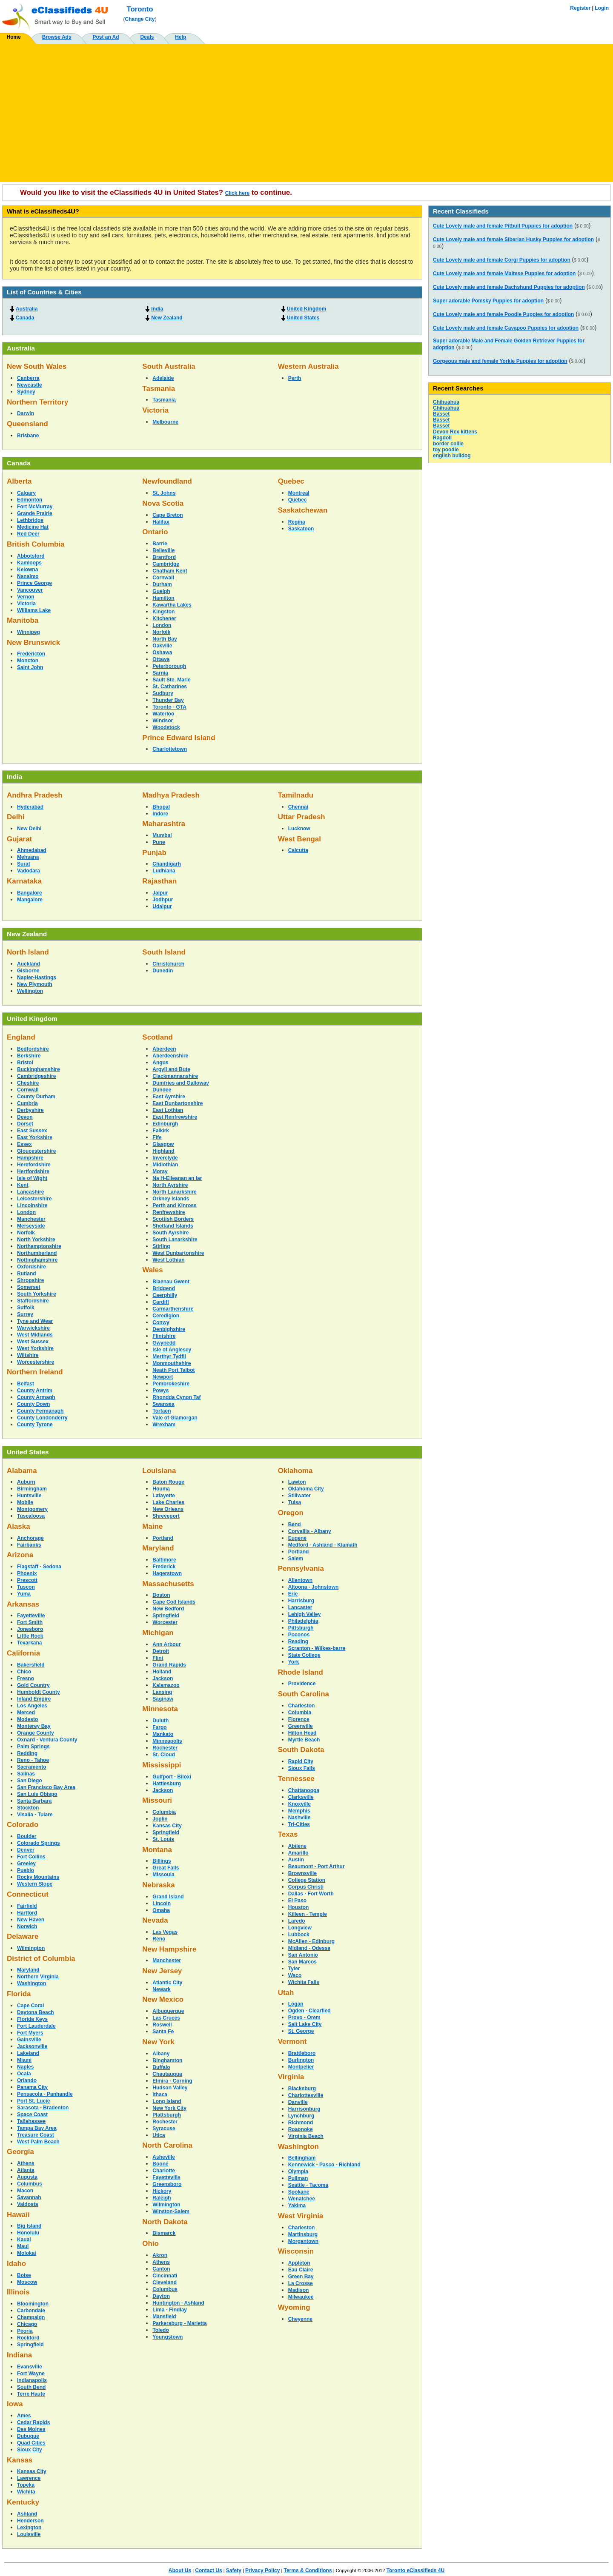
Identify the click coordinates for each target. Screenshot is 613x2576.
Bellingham (302, 2158)
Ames (24, 2416)
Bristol (25, 1063)
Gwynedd (163, 1343)
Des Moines (31, 2429)
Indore (160, 814)
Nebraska (158, 1885)
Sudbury (162, 693)
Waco (295, 1975)
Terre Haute (31, 2394)
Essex (24, 1144)
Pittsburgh (301, 1628)
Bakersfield (31, 1665)
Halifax (160, 522)
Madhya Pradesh (170, 795)
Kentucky (23, 2502)
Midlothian (165, 1165)
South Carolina (303, 1694)
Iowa (15, 2404)
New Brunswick (33, 642)
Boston (161, 1595)
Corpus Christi (306, 1887)
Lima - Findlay (169, 2310)
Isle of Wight (32, 1178)
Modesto (27, 1719)
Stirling (161, 1246)
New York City (169, 2108)
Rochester (165, 1748)
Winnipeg (28, 632)
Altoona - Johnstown (313, 1587)
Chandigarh (166, 864)
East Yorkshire (34, 1137)
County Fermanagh (40, 1411)
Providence (302, 1684)
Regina (296, 522)
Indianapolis (32, 2380)
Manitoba (22, 620)
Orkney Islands (170, 1199)
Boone (160, 2164)
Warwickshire (33, 1328)
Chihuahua (446, 402)
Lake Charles (168, 1502)
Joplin (159, 1819)
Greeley (26, 1863)
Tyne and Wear (35, 1321)
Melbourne (165, 422)
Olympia (298, 2171)
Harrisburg (301, 1601)
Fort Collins (31, 1857)
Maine (152, 1526)
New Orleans (167, 1509)
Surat (23, 864)
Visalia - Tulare (35, 1815)
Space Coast (32, 2114)
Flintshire (163, 1336)
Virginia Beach (306, 2136)
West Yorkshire (35, 1348)
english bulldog (452, 456)
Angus (160, 1063)
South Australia (168, 366)
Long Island (166, 2101)
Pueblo (25, 1870)
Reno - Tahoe (33, 1760)
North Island (28, 952)
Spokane (298, 2192)
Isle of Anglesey (171, 1350)
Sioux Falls (301, 1768)
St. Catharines (169, 687)
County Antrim (34, 1390)
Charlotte (163, 2171)
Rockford (28, 2338)
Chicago (27, 2324)
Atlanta (25, 2170)
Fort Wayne (31, 2374)
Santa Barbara (34, 1801)
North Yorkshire (36, 1239)
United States (303, 318)
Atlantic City (167, 1983)
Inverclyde (165, 1158)
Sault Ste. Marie (171, 680)
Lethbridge (30, 520)
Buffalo (161, 2067)
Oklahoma (295, 1471)
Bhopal (161, 807)
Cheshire (28, 1083)
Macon (25, 2191)
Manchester (31, 1219)
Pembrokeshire (170, 1384)
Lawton (297, 1482)
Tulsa (294, 1502)
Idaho (16, 2264)
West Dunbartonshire (178, 1253)
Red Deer (28, 534)
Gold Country (33, 1685)
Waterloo (163, 714)
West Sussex (33, 1342)
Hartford (27, 1913)
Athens (25, 2163)
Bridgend (163, 1288)
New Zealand (166, 318)
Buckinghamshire (38, 1069)
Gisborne (28, 971)
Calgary (26, 493)
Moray (159, 1171)
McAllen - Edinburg (311, 1941)
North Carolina (167, 2145)
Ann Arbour (166, 1644)
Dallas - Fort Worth (311, 1894)
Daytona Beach (35, 2012)
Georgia (20, 2152)
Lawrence (28, 2478)
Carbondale (31, 2311)
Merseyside (31, 1226)
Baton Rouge (168, 1482)
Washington (31, 1983)
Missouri (157, 1800)
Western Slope (34, 1884)
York (293, 1662)
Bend (294, 1524)
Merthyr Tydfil (169, 1356)
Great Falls (165, 1868)
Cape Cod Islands (173, 1602)
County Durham (36, 1097)
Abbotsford (31, 556)
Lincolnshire (32, 1205)
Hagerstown (167, 1573)
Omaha (161, 1910)
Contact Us (208, 2570)
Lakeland (28, 2053)
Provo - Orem (304, 2017)
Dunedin (162, 971)
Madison (298, 2290)
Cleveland (164, 2282)
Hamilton (163, 598)
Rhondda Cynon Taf (176, 1397)
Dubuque (28, 2436)
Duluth (160, 1721)
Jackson (162, 1678)
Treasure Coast (35, 2135)
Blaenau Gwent (170, 1282)
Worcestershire (35, 1362)
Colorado (22, 1825)
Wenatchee (301, 2199)
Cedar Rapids (33, 2422)
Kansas (19, 2460)
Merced (26, 1712)
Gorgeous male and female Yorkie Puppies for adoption (500, 361)
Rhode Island (300, 1672)
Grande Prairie (34, 513)
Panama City (32, 2087)
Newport (162, 1377)
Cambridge (165, 564)
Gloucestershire (36, 1151)
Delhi (15, 817)
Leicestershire (34, 1199)
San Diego (29, 1781)
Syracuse (163, 2128)
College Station (306, 1880)
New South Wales (36, 366)
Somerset (28, 1287)
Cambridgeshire (36, 1076)
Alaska (18, 1526)
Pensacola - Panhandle (45, 2094)
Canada (25, 318)
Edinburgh (165, 1124)
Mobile (25, 1502)
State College (304, 1655)
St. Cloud (163, 1755)
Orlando (27, 2080)
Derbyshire (30, 1110)
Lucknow (299, 829)
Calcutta (298, 850)
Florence (298, 1719)
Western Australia (308, 366)
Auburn (26, 1482)
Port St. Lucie (33, 2101)
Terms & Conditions (308, 2570)
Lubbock (298, 1935)
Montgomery (32, 1509)
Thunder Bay (167, 700)
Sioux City (29, 2450)
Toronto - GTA (169, 707)
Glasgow (163, 1144)
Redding (27, 1753)
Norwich (27, 1926)
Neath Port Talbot (173, 1370)
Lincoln (161, 1903)
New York (158, 2042)
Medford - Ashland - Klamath (323, 1545)
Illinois (18, 2292)
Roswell (162, 2025)
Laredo (296, 1921)
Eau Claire (300, 2270)
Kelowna (27, 570)
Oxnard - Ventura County (47, 1740)
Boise (24, 2275)
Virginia (291, 2077)
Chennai (298, 807)
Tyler (294, 1969)
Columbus (29, 2184)
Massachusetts (168, 1584)
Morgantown (303, 2241)
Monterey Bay (34, 1726)
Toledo (160, 2330)
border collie (448, 444)
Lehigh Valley (304, 1614)
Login (602, 8)
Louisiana (159, 1471)
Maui (23, 2246)
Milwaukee (301, 2297)
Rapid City (300, 1761)
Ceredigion (165, 1316)
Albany (160, 2054)
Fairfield (27, 1906)
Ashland (27, 2514)
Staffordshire (33, 1301)
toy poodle (446, 450)
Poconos (299, 1635)
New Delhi (29, 829)
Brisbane (28, 436)
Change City (140, 19)
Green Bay (301, 2277)
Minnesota (160, 1709)
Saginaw (162, 1699)
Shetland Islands (172, 1226)
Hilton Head (302, 1733)
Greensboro (166, 2184)
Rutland (26, 1274)
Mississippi (161, 1765)
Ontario (155, 532)
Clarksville (301, 1797)
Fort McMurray (34, 507)
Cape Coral (30, 2006)
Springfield (30, 2345)
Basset (441, 414)
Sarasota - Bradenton (43, 2108)
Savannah (29, 2197)
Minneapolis (167, 1741)
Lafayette (163, 1496)
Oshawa (162, 652)
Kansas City (31, 2471)
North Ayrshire (170, 1185)
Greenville (300, 1726)
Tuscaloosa (31, 1516)
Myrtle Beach (304, 1740)
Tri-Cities (299, 1824)
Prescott (27, 1580)
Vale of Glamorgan (174, 1418)
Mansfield (164, 2317)
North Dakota (164, 2222)
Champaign (31, 2317)
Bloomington (33, 2304)
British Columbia (35, 544)
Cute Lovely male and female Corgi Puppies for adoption (501, 260)
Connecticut (28, 1894)
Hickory (161, 2191)
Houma (161, 1489)
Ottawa (160, 659)
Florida (19, 1994)
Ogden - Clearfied (309, 2011)
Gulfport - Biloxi (171, 1777)
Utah (286, 1993)
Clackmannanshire (175, 1076)
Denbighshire (168, 1329)
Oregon (291, 1513)
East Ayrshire (168, 1097)
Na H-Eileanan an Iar (177, 1178)
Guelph (161, 591)
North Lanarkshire (174, 1192)
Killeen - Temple (307, 1914)
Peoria (25, 2331)
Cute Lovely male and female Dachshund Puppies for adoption (509, 287)
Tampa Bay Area (37, 2128)
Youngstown (167, 2337)
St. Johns (163, 493)
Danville (298, 2102)
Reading (298, 1641)
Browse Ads (57, 37)
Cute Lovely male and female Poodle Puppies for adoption (503, 314)
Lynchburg (301, 2116)
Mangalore (30, 900)
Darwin (25, 413)
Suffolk (25, 1308)
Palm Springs (33, 1747)
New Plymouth (34, 984)
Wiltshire (28, 1355)
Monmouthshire (171, 1363)
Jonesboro (30, 1629)
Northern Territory (37, 402)
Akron (159, 2255)
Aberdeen (164, 1049)
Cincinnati (164, 2276)
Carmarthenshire (172, 1309)
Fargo (159, 1727)
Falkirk (160, 1131)
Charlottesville (306, 2095)
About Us (180, 2570)
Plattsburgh (166, 2115)
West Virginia (301, 2216)
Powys (160, 1390)
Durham (162, 584)
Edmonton (29, 500)
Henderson (30, 2521)
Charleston (301, 1706)
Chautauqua (167, 2074)
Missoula (163, 1875)
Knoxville (299, 1804)
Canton (161, 2269)
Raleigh (161, 2198)
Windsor (162, 721)
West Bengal (299, 839)
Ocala (24, 2074)
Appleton (299, 2263)
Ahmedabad (31, 850)
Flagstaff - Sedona (39, 1567)
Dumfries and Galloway (180, 1083)
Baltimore (164, 1560)
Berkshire (28, 1056)
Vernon (25, 597)
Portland (162, 1538)
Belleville (163, 550)
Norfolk (161, 632)
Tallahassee (31, 2121)
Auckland (28, 964)
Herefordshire (34, 1165)
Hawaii (18, 2215)
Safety (233, 2570)
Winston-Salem (170, 2211)
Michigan (157, 1633)
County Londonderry (42, 1418)
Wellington (30, 991)
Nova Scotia (162, 503)
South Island (164, 952)
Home (14, 37)
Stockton (28, 1808)
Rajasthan (159, 881)
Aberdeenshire (170, 1056)
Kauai (24, 2240)
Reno (158, 1939)
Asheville (163, 2157)
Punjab (154, 853)
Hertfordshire (33, 1171)
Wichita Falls (303, 1982)
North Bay (164, 639)
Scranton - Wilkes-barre (317, 1648)
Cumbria (27, 1103)
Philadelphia (303, 1621)
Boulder (26, 1836)
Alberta (19, 481)
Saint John (30, 667)
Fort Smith (30, 1622)
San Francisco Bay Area (46, 1787)
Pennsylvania (301, 1568)
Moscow (27, 2282)
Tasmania (158, 389)
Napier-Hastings (36, 977)
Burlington (301, 2060)
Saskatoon (301, 529)
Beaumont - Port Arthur (316, 1866)
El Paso (297, 1901)
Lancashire (30, 1192)
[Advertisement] (306, 109)
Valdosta (27, 2204)
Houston (298, 1907)
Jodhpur (162, 900)
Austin (296, 1860)
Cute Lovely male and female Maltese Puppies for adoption (504, 273)
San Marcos (302, 1962)
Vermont (292, 2041)
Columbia (164, 1812)
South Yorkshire (36, 1294)
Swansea (163, 1404)
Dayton (161, 2296)
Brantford (164, 557)
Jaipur (160, 893)
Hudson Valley (169, 2088)
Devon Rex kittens (455, 432)
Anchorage (30, 1538)
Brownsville (302, 1873)
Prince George (34, 583)
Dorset (25, 1124)
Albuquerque (168, 2011)
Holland (161, 1672)
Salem (295, 1559)
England (21, 1037)
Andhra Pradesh (35, 795)
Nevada (155, 1920)
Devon (25, 1117)
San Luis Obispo (37, 1794)
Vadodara (28, 871)
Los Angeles (32, 1706)
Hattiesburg (166, 1784)
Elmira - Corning (172, 2081)
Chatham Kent (169, 571)
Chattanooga (303, 1790)
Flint (157, 1658)
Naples (25, 2067)
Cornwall (163, 578)
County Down (33, 1404)
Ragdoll (442, 438)
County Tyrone (35, 1425)
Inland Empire (34, 1699)
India (157, 309)
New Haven (30, 1920)
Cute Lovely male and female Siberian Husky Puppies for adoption (513, 239)
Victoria (155, 410)
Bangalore (29, 893)
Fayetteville (31, 1616)
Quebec (291, 481)
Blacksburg (302, 2089)
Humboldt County (38, 1692)
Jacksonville (32, 2046)
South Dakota (301, 1750)
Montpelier (301, 2067)
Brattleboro (302, 2053)
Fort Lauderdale (36, 2026)
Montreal (298, 493)
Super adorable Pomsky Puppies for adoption (488, 301)
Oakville (162, 646)
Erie (293, 1594)
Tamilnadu (295, 795)
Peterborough (169, 666)
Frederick (163, 1567)
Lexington (29, 2527)
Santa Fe (163, 2032)
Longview (300, 1928)
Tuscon (26, 1587)
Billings (161, 1861)
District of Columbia (41, 1959)
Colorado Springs (38, 1843)
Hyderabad (30, 807)
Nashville (299, 1818)
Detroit (160, 1651)
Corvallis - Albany (309, 1531)
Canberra (28, 378)
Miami (24, 2060)
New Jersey (162, 1971)
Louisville (28, 2534)
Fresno (25, 1678)
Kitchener (164, 618)
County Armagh (36, 1397)
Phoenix (27, 1573)
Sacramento (31, 1767)
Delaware (22, 1936)
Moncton (27, 661)
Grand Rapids (169, 1665)
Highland (163, 1151)
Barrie (159, 544)
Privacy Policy (262, 2570)
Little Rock (30, 1636)
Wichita (26, 2492)
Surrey (25, 1314)
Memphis (299, 1811)
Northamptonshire (39, 1246)
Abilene (297, 1846)
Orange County (35, 1733)
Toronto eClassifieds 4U (415, 2570)
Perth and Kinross (174, 1205)
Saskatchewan (303, 510)
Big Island (29, 2226)
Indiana (19, 2355)
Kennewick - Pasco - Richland (324, 2165)
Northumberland (37, 1253)
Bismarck (163, 2233)
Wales (152, 1270)
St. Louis (163, 1839)
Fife (156, 1137)
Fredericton (31, 654)
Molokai (26, 2253)
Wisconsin (296, 2251)
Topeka (25, 2485)
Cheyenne (300, 2319)
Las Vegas (165, 1932)
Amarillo (298, 1853)
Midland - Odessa (309, 1948)
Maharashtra (163, 824)
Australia (26, 309)
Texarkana (29, 1643)
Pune (158, 842)
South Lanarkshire (174, 1239)
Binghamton (167, 2060)
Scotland (157, 1037)
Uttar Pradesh (301, 817)
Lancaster (300, 1607)
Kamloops (29, 563)
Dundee (161, 1090)
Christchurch (168, 964)
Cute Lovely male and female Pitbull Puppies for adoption (503, 226)
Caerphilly (164, 1295)
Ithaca (159, 2094)
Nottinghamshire (37, 1260)
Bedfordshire (33, 1049)
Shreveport (165, 1516)
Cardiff (160, 1302)
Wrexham (163, 1425)
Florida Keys (32, 2019)
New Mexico (162, 1999)
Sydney (26, 392)
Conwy (160, 1322)
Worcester (164, 1622)
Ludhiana (163, 871)
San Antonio (303, 1955)
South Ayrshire (170, 1233)
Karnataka (24, 881)
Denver (25, 1850)
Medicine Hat (33, 527)
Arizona (20, 1555)
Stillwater (299, 1496)
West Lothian (168, 1260)
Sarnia (160, 673)
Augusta (27, 2177)
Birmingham (32, 1489)
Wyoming (294, 2307)
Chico (24, 1672)
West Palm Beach (38, 2142)
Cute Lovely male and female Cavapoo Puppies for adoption (506, 328)
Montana (157, 1850)
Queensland (27, 424)
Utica (158, 2135)
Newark (161, 1989)
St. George (301, 2031)
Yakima (297, 2205)
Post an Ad (105, 37)
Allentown (300, 1580)
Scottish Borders (173, 1219)
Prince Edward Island (178, 738)
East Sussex (32, 1131)
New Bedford (168, 1609)
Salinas (26, 1774)
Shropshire (30, 1280)
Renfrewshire (168, 1212)
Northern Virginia (38, 1977)
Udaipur (162, 906)
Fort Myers (30, 2033)
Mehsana (28, 857)
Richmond (300, 2123)
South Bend (31, 2387)
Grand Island (167, 1897)
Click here (237, 193)
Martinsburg (303, 2234)
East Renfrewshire (174, 1117)
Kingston (163, 612)
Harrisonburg (304, 2109)
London (161, 625)
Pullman (298, 2178)
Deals (147, 37)
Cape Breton (167, 515)
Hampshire (30, 1158)
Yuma (24, 1594)
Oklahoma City (306, 1489)
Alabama (22, 1471)
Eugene (297, 1538)
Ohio (150, 2244)
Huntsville (29, 1496)
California (23, 1653)
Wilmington (31, 1948)
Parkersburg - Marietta (179, 2323)
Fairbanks (29, 1545)
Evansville (29, 2367)
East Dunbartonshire (177, 1103)
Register (580, 8)
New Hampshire (169, 1949)
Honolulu (28, 2233)
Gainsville (29, 2040)
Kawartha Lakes (171, 605)
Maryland (28, 1970)
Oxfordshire (31, 1267)
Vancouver (30, 590)
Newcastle (29, 385)
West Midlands (35, 1335)
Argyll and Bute (171, 1069)
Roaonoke (300, 2129)
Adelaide (163, 378)
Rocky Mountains (38, 1877)
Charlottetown (169, 749)
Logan (296, 2004)
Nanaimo (28, 576)
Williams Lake (34, 610)
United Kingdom (307, 309)
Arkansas (23, 1604)
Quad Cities (31, 2443)
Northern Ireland (35, 1372)
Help (180, 37)
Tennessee (296, 1779)
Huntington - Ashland (178, 2303)
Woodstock (166, 727)
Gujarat (19, 839)
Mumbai (162, 835)
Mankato (162, 1734)
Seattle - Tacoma (308, 2185)
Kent (23, 1185)
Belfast (25, 1384)
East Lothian (167, 1110)
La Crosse (300, 2283)
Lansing (162, 1692)
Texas (288, 1834)
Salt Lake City (305, 2024)
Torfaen (161, 1411)
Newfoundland (167, 481)
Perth (294, 378)
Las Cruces (166, 2018)
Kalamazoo (165, 1685)
